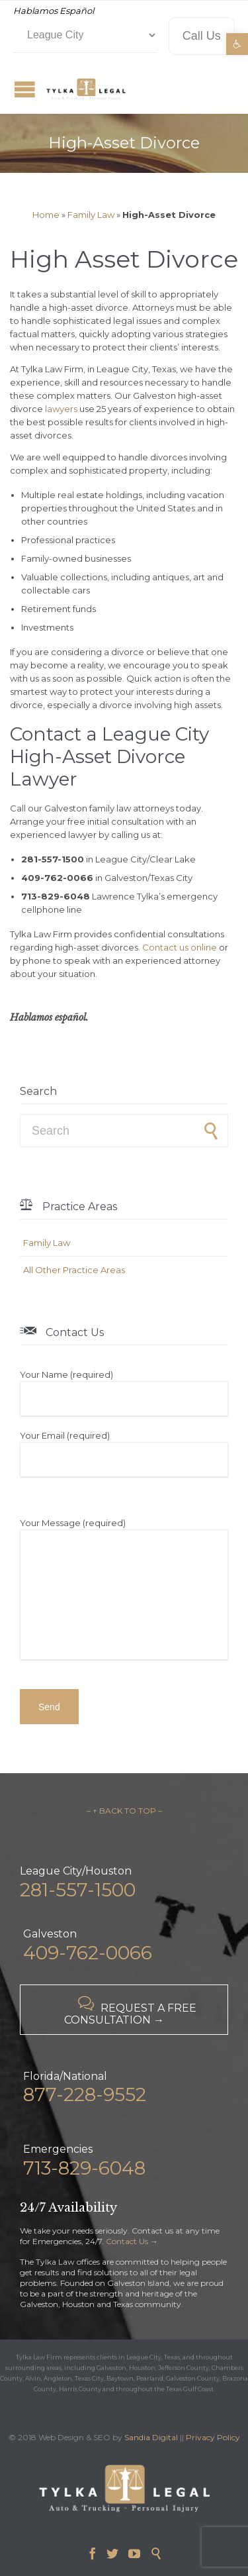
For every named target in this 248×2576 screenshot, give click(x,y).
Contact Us (127, 2241)
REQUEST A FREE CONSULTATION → (130, 2010)
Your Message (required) (124, 1590)
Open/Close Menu (25, 89)
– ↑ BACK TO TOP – (124, 1811)
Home (46, 214)
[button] (237, 44)
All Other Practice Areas (74, 1269)
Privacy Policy (213, 2437)
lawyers (61, 408)
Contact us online (179, 947)
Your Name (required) (124, 1392)
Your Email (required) (124, 1453)
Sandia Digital (151, 2437)
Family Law (90, 214)
